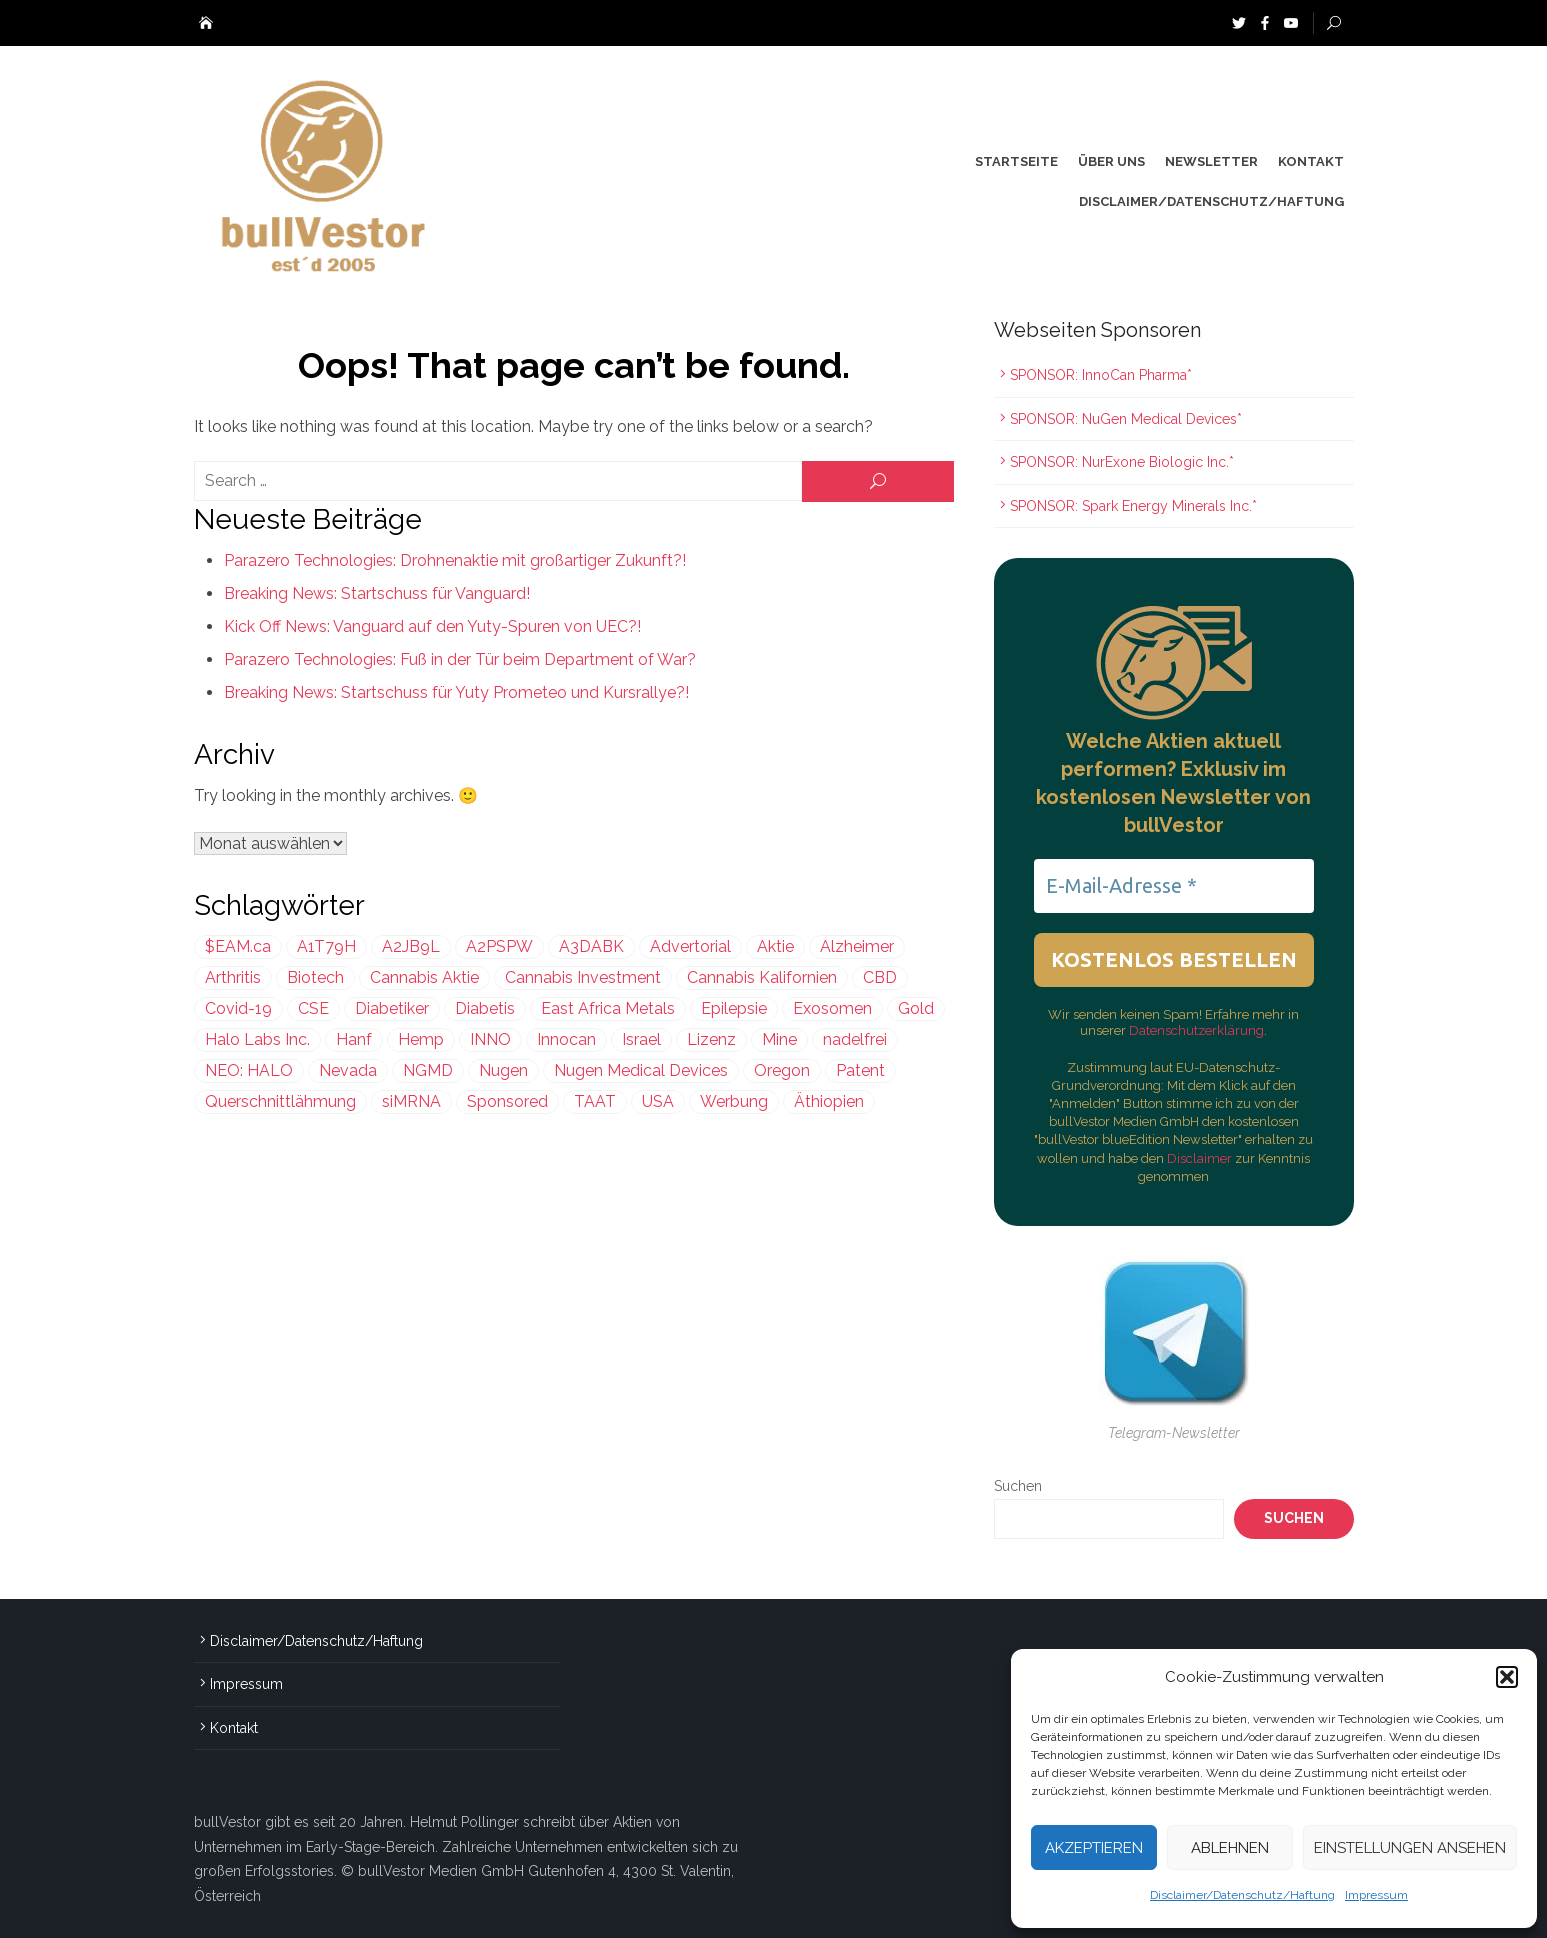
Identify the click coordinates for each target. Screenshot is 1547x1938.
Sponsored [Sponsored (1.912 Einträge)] (507, 1101)
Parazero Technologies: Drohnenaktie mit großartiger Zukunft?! (455, 560)
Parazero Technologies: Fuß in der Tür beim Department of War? (460, 659)
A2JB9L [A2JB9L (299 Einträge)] (411, 946)
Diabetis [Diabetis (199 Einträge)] (485, 1008)
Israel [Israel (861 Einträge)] (641, 1039)
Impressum (1376, 1895)
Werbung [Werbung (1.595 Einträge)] (734, 1101)
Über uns (1111, 161)
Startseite (1016, 161)
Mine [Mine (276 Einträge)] (779, 1039)
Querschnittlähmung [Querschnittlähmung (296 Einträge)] (280, 1101)
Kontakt (1311, 161)
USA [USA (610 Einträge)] (658, 1101)
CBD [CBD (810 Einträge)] (880, 977)
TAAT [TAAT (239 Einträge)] (595, 1101)
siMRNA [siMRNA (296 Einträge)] (411, 1101)
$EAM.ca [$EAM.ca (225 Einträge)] (238, 946)
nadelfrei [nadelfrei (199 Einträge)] (855, 1039)
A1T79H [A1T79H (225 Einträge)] (326, 946)
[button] (1507, 1677)
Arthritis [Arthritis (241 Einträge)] (233, 977)
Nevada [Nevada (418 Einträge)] (348, 1070)
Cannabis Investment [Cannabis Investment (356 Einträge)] (583, 977)
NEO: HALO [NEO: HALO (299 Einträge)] (249, 1070)
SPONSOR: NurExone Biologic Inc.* (1122, 462)
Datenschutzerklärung (1196, 1030)
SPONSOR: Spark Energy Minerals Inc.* (1135, 506)
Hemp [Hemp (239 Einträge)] (421, 1039)
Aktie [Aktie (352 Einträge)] (775, 946)
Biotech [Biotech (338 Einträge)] (315, 977)
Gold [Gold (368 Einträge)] (916, 1008)
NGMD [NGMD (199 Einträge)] (428, 1070)
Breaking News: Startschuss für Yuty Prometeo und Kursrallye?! (456, 692)
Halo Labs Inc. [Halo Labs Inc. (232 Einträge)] (257, 1039)
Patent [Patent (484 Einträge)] (860, 1070)
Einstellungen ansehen (1410, 1848)
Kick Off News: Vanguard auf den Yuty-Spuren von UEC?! (432, 626)
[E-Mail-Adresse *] (1174, 886)
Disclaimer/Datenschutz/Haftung (1242, 1895)
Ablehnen (1230, 1848)
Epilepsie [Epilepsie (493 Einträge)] (734, 1008)
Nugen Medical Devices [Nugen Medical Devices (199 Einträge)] (641, 1070)
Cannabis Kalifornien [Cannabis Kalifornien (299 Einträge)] (762, 977)
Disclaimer (1201, 1158)
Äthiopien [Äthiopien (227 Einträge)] (829, 1101)
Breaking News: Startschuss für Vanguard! (377, 593)
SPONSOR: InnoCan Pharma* (1101, 375)
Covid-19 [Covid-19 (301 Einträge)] (238, 1008)
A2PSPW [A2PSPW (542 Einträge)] (499, 946)
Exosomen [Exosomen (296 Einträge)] (832, 1008)
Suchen (1018, 1486)
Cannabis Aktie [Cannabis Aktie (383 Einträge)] (424, 977)
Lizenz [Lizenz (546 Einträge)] (711, 1039)
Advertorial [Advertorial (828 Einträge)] (690, 946)
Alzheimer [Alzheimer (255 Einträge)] (857, 946)
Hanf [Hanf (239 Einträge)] (354, 1039)
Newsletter (1211, 161)
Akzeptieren (1094, 1848)
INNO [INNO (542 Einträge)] (490, 1039)
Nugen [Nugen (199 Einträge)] (503, 1070)
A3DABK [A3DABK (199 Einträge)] (591, 946)
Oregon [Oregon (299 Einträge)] (782, 1070)
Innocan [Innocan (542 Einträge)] (566, 1039)
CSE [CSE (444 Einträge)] (313, 1008)
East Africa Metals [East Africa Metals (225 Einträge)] (608, 1008)
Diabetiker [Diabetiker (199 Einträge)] (392, 1008)
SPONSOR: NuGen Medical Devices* (1126, 419)
